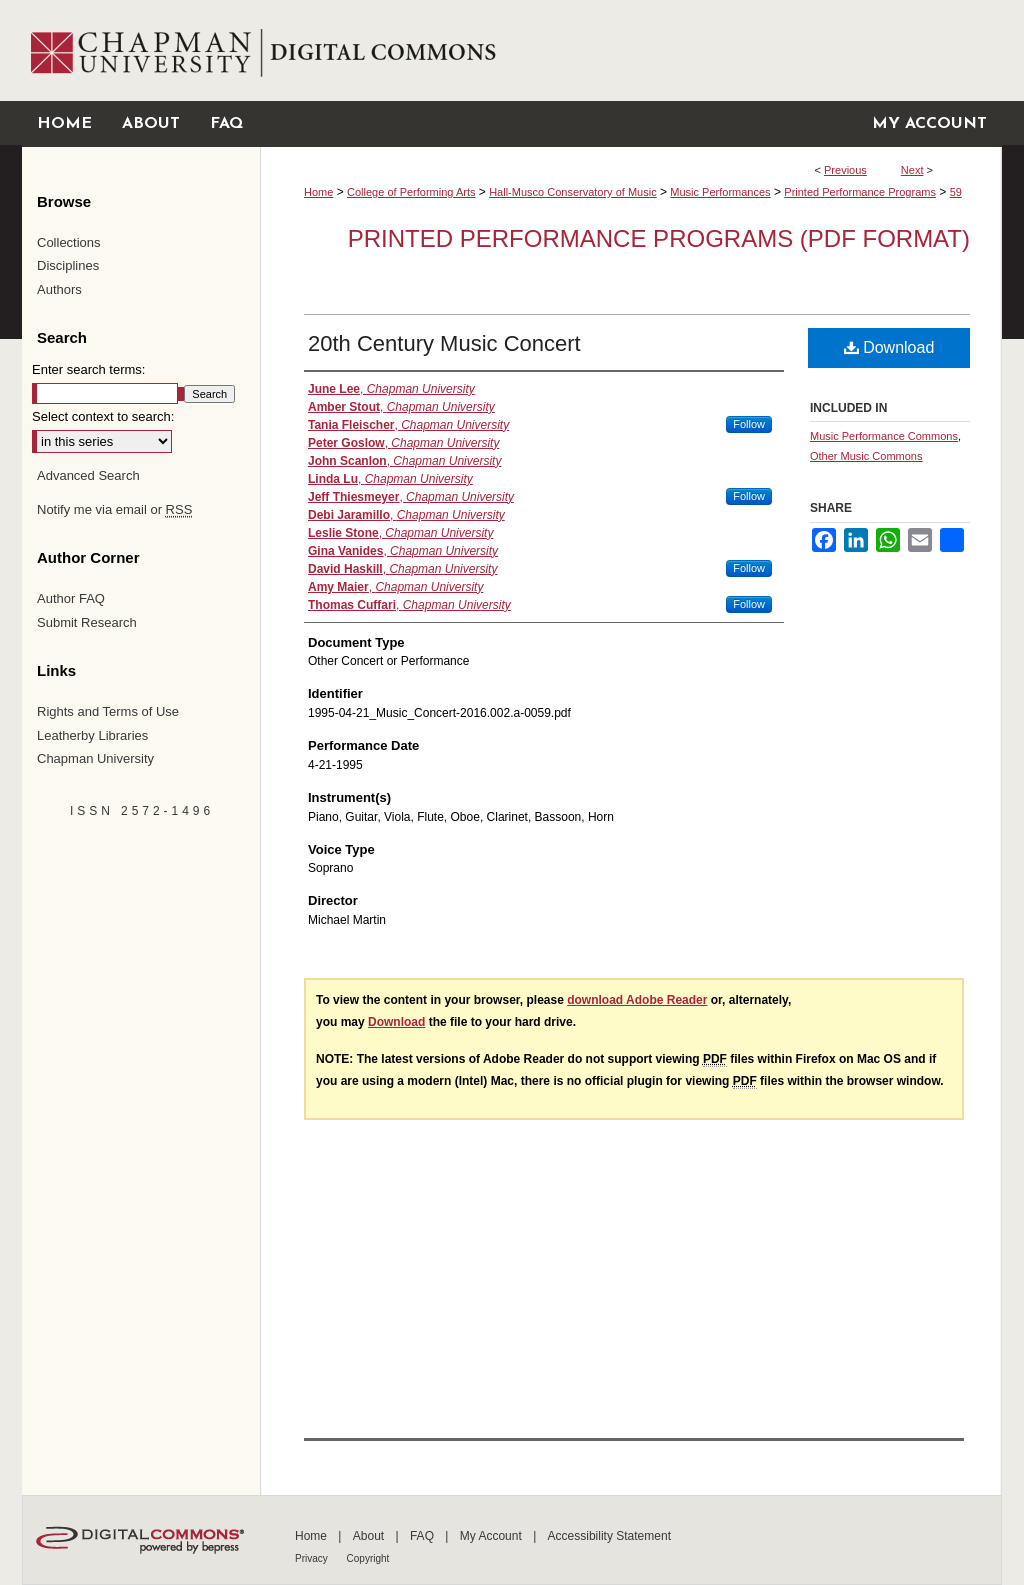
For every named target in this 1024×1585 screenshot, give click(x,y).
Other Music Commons (866, 456)
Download (889, 347)
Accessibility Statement (609, 1536)
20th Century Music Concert (444, 343)
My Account (492, 1536)
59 (956, 192)
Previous (845, 170)
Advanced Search (88, 475)
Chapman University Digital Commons (630, 50)
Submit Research (87, 622)
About (370, 1536)
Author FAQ (71, 598)
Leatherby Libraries (92, 735)
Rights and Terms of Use (108, 711)
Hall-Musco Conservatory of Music (573, 192)
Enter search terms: (88, 369)
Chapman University (95, 758)
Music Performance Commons (884, 436)
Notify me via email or (114, 510)
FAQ (423, 1536)
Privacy (313, 1558)
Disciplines (68, 265)
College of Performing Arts (411, 192)
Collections (69, 242)
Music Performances (720, 192)
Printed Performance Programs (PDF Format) (659, 238)
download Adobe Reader (637, 1000)
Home (318, 192)
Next (912, 170)
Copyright (368, 1558)
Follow (749, 424)
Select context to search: (103, 416)
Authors (59, 289)
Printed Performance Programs (860, 192)
